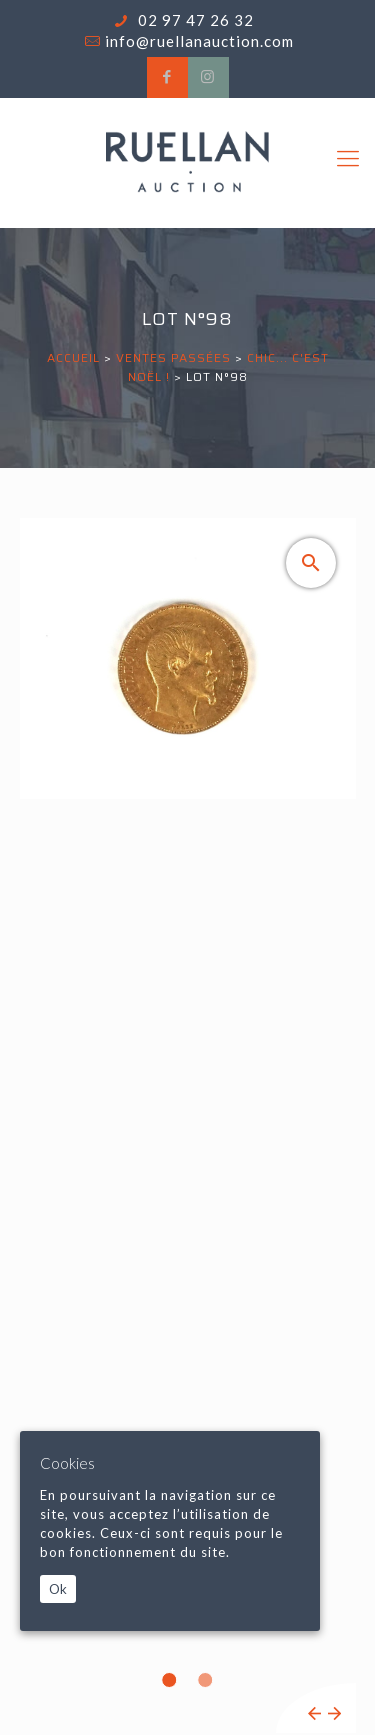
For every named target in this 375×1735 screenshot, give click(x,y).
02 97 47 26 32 (194, 20)
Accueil (73, 357)
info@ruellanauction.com (199, 41)
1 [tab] (170, 1680)
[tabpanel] (188, 1125)
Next (334, 1713)
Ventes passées (173, 357)
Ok (58, 1589)
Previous (314, 1713)
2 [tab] (206, 1680)
